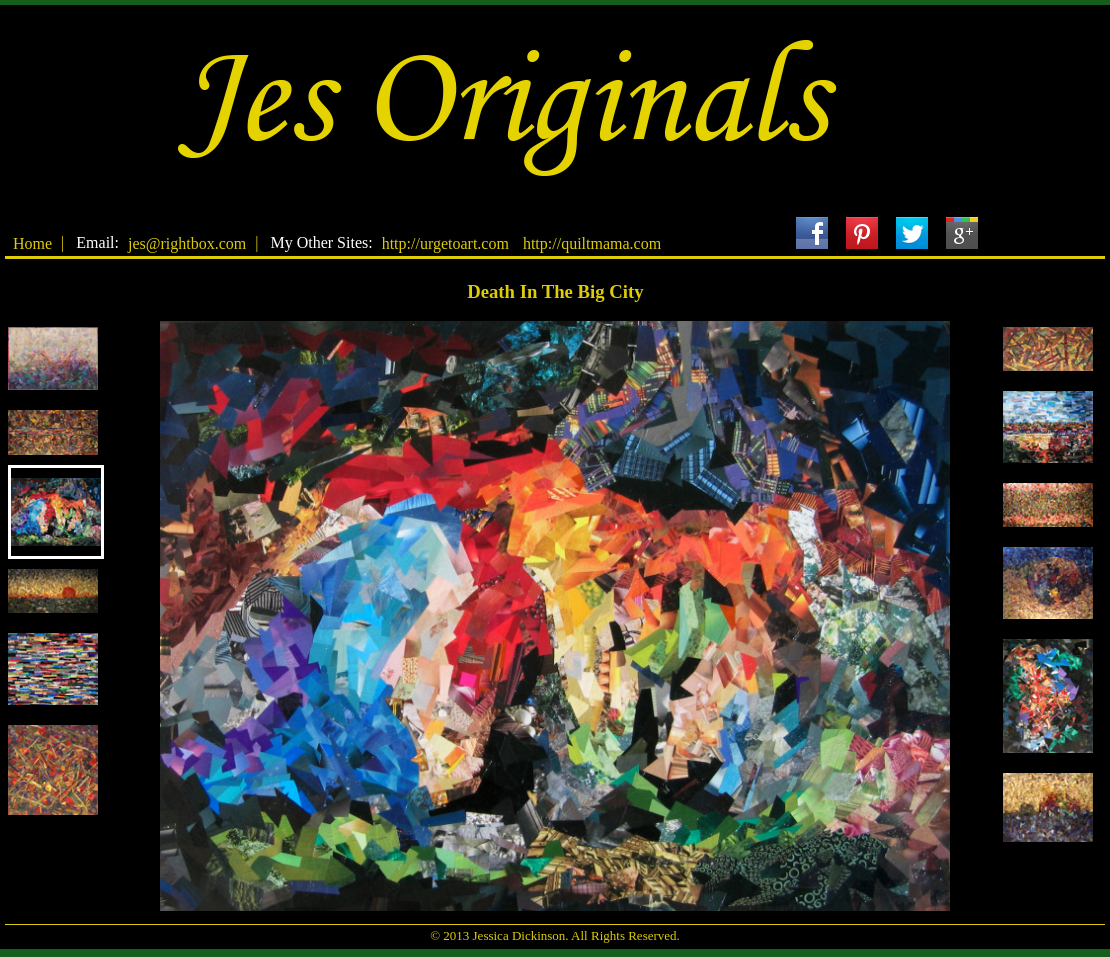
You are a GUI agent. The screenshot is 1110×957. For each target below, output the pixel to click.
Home (32, 243)
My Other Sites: (321, 242)
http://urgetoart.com (445, 243)
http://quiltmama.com (592, 243)
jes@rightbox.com (187, 243)
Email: (97, 242)
